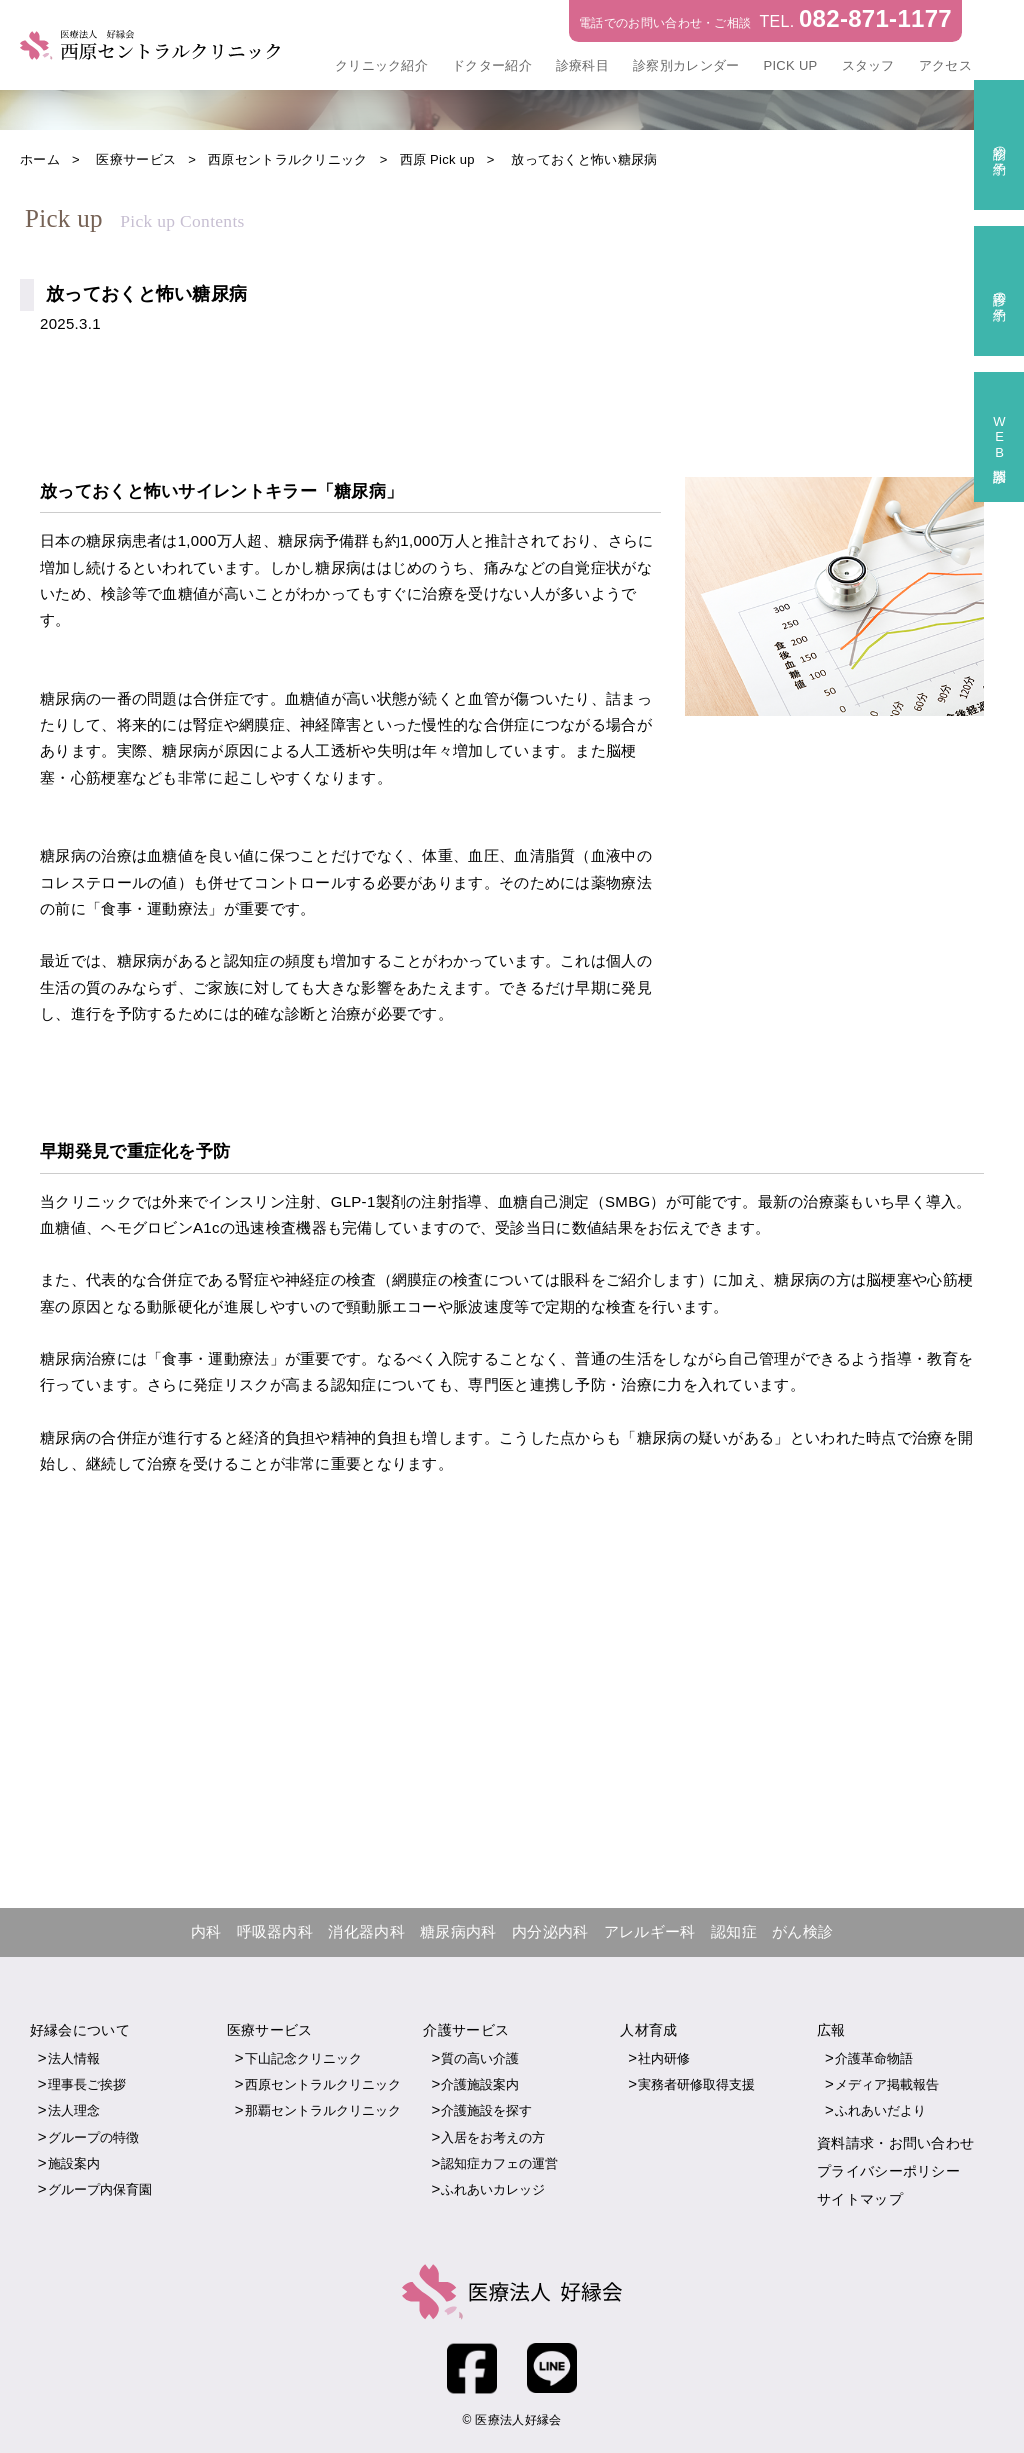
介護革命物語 (874, 2058)
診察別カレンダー (686, 65)
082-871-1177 (875, 18)
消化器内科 (366, 1932)
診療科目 (582, 65)
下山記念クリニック (303, 2058)
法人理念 (74, 2111)
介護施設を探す (486, 2111)
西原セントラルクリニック (323, 2084)
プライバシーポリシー (888, 2171)
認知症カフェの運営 (499, 2163)
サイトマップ (860, 2199)
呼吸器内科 (275, 1932)
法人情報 (74, 2058)
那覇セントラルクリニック (323, 2111)
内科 (206, 1932)
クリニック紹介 (381, 65)
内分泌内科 (550, 1932)
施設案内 (74, 2163)
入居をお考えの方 (493, 2137)
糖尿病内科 (458, 1932)
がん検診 (802, 1932)
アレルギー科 (650, 1932)
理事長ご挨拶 (87, 2084)
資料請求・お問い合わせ (895, 2143)
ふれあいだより (880, 2111)
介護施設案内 (480, 2084)
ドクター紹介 (492, 65)
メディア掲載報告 (887, 2084)
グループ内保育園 (100, 2189)
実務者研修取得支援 (696, 2084)
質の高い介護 (480, 2058)
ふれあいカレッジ (493, 2189)
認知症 (734, 1932)
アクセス (945, 65)
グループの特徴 (93, 2137)
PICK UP (790, 65)
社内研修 (664, 2058)
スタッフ (868, 65)
